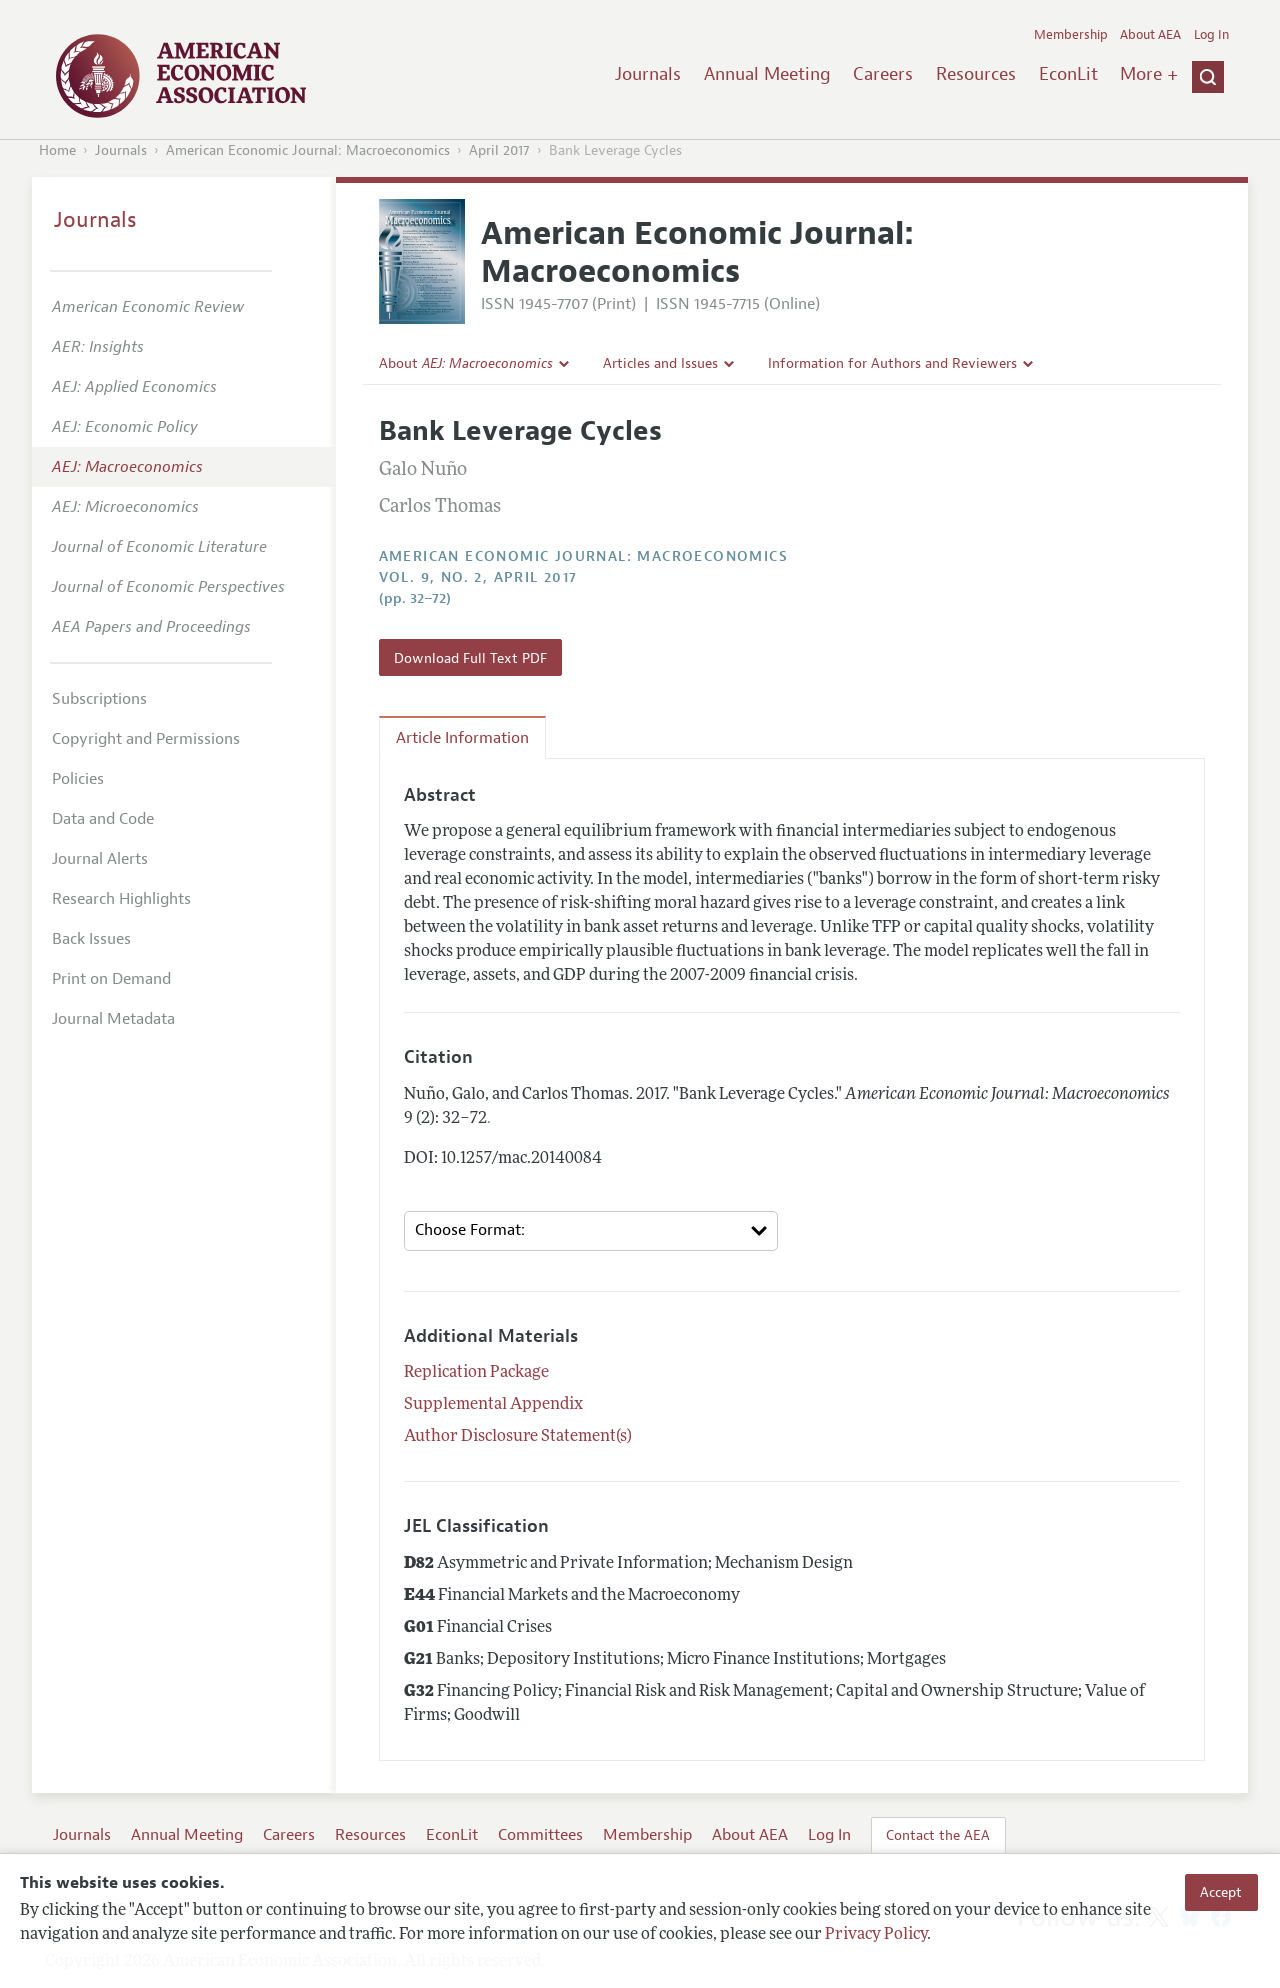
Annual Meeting (767, 74)
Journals (648, 74)
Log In (1211, 35)
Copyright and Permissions (146, 739)
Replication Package (476, 1373)
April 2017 (499, 150)
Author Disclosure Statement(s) (518, 1437)
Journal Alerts (100, 859)
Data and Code (103, 819)
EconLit (1068, 74)
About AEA (1150, 35)
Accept (1221, 1892)
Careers (883, 74)
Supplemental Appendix (493, 1405)
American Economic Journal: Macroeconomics (308, 150)
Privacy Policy (876, 1935)
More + (1149, 74)
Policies (78, 779)
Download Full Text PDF (470, 658)
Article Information (462, 738)
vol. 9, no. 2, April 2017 (478, 577)
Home (57, 150)
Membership (1071, 35)
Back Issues (91, 939)
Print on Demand (111, 979)
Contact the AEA (938, 1835)
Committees (540, 1835)
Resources (976, 74)
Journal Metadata (113, 1019)
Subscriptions (99, 699)
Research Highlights (121, 899)
